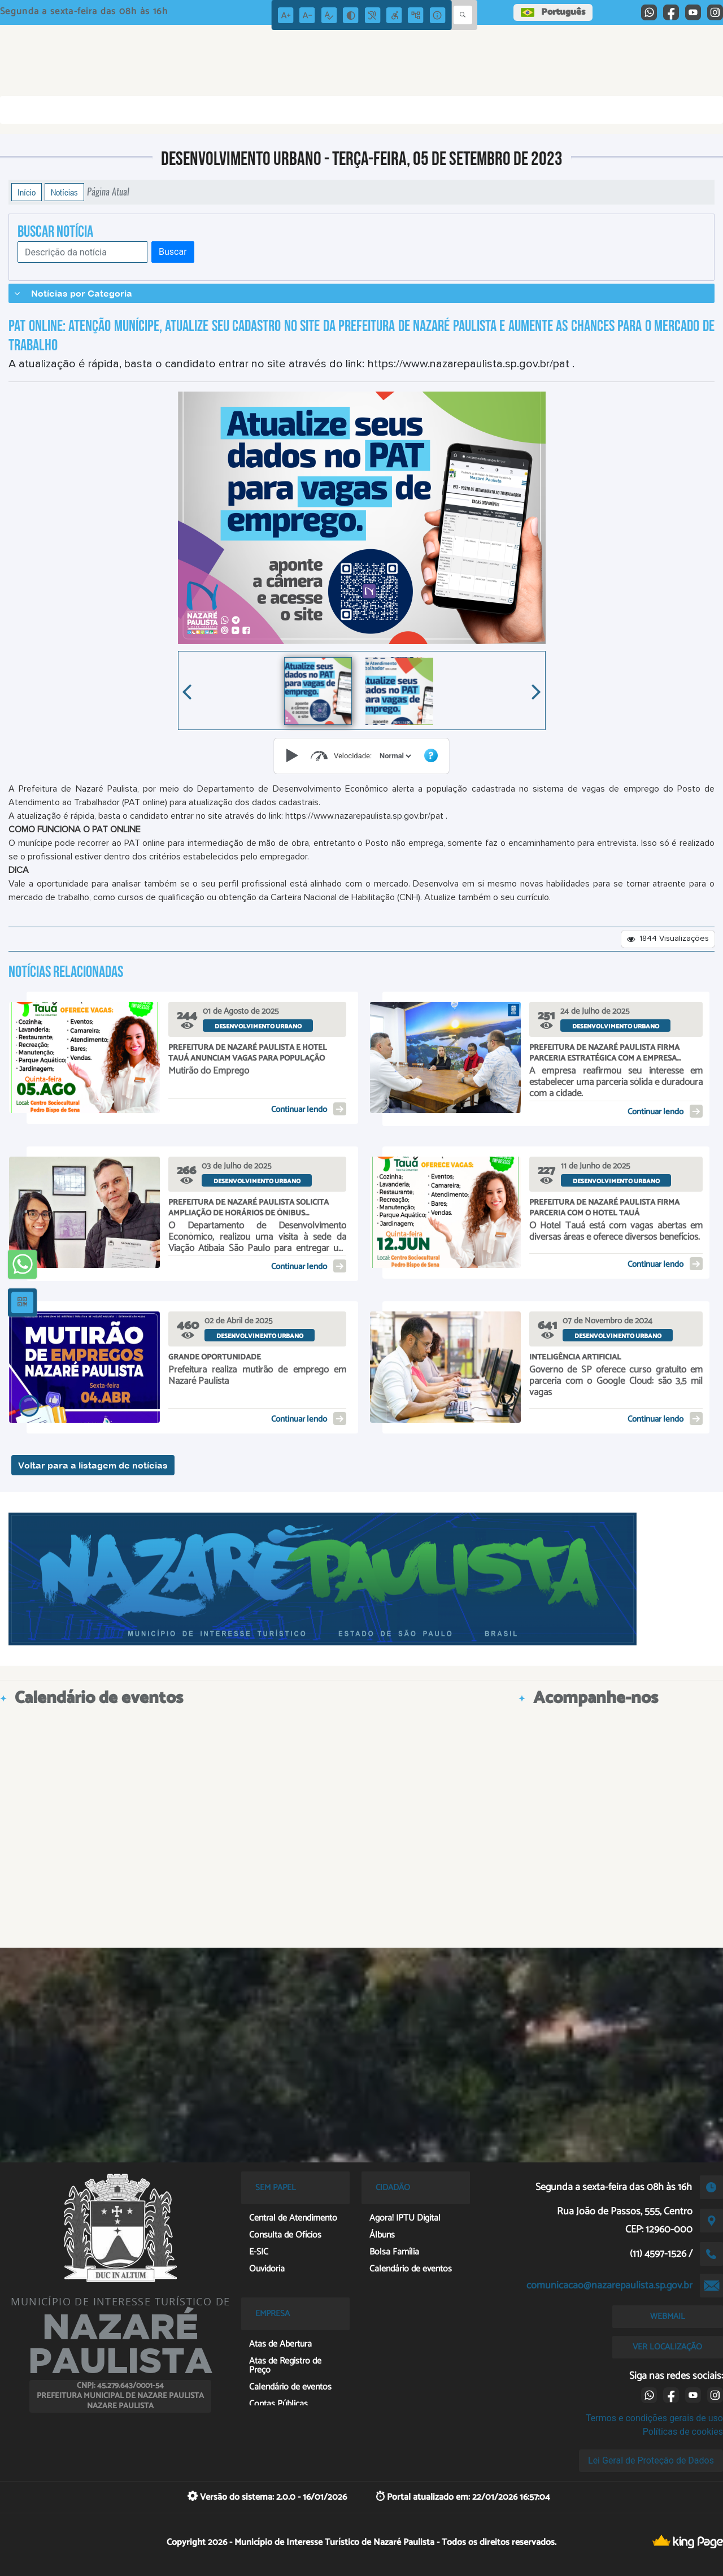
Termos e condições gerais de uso (654, 2418)
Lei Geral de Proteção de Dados (651, 2460)
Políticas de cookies (683, 2431)
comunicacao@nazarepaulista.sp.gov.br (609, 2285)
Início (27, 192)
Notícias (64, 192)
